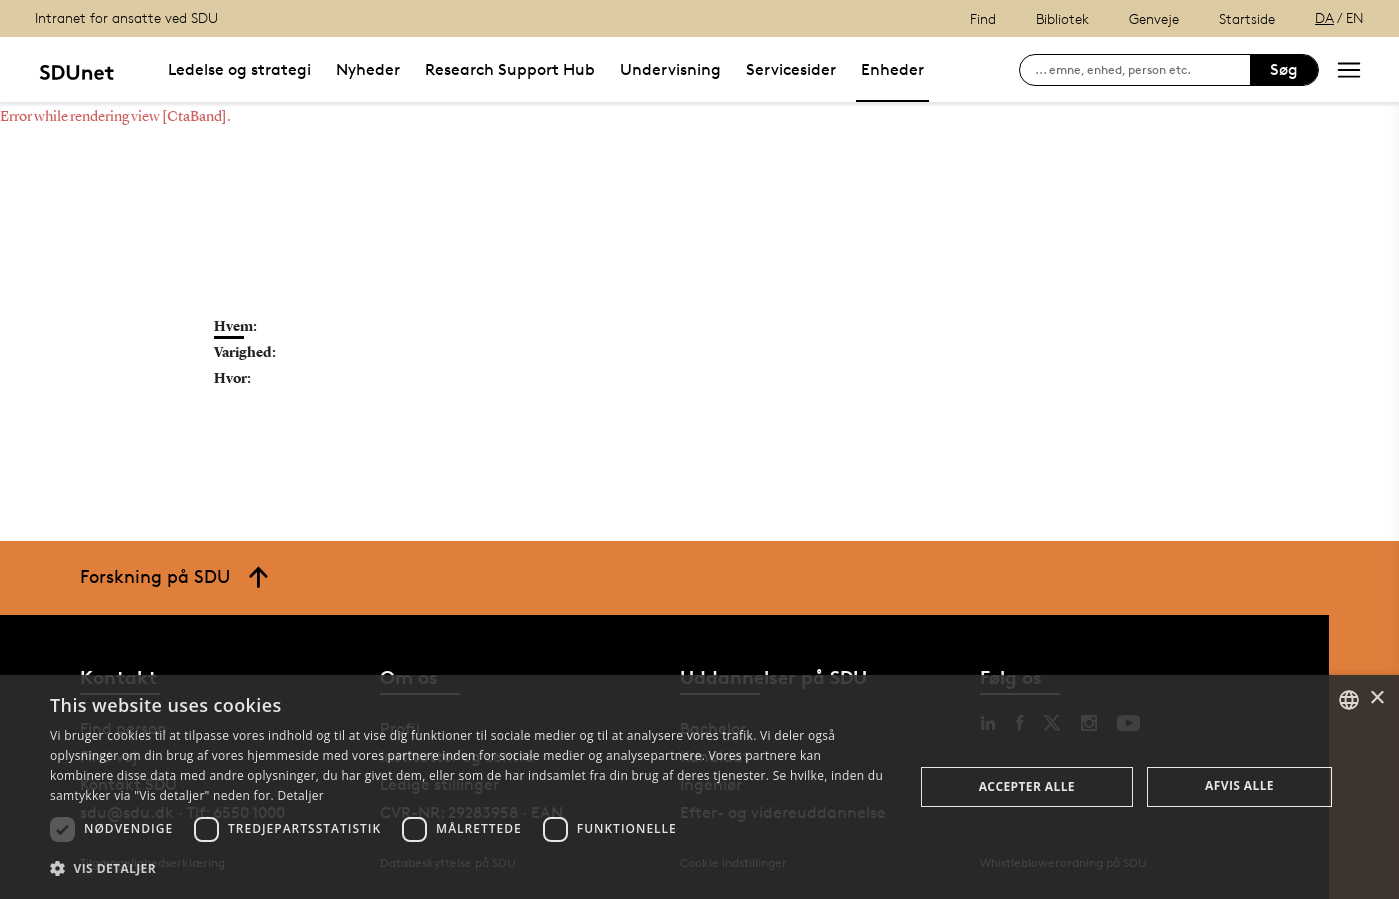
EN (1355, 17)
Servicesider (791, 69)
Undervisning (670, 69)
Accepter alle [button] (1027, 786)
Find (983, 18)
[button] (469, 869)
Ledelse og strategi (239, 69)
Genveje (1154, 18)
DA (1324, 17)
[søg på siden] (1142, 70)
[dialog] (699, 787)
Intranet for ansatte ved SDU (126, 17)
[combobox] (1349, 700)
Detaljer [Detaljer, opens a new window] (300, 795)
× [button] (1376, 698)
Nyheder (368, 69)
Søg (1284, 69)
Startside (1247, 18)
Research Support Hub (510, 69)
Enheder (892, 69)
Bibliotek (1062, 18)
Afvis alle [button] (1239, 785)
